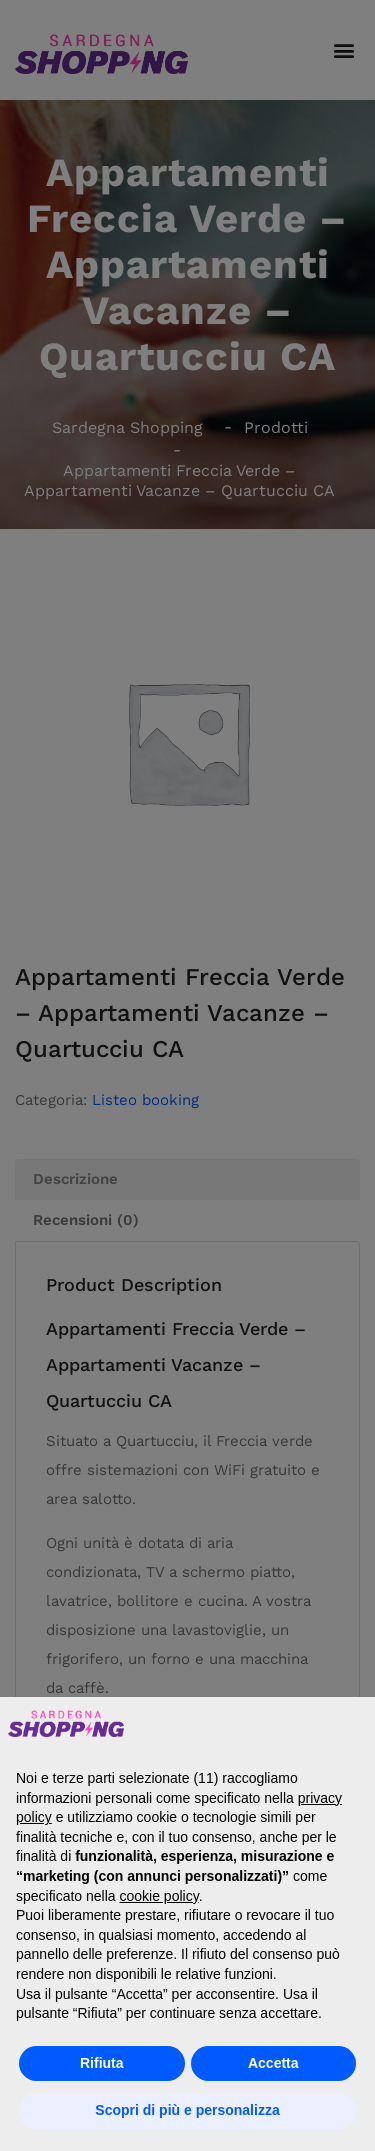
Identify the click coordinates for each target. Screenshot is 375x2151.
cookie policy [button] (159, 1896)
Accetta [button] (273, 2063)
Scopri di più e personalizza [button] (187, 2110)
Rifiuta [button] (102, 2063)
